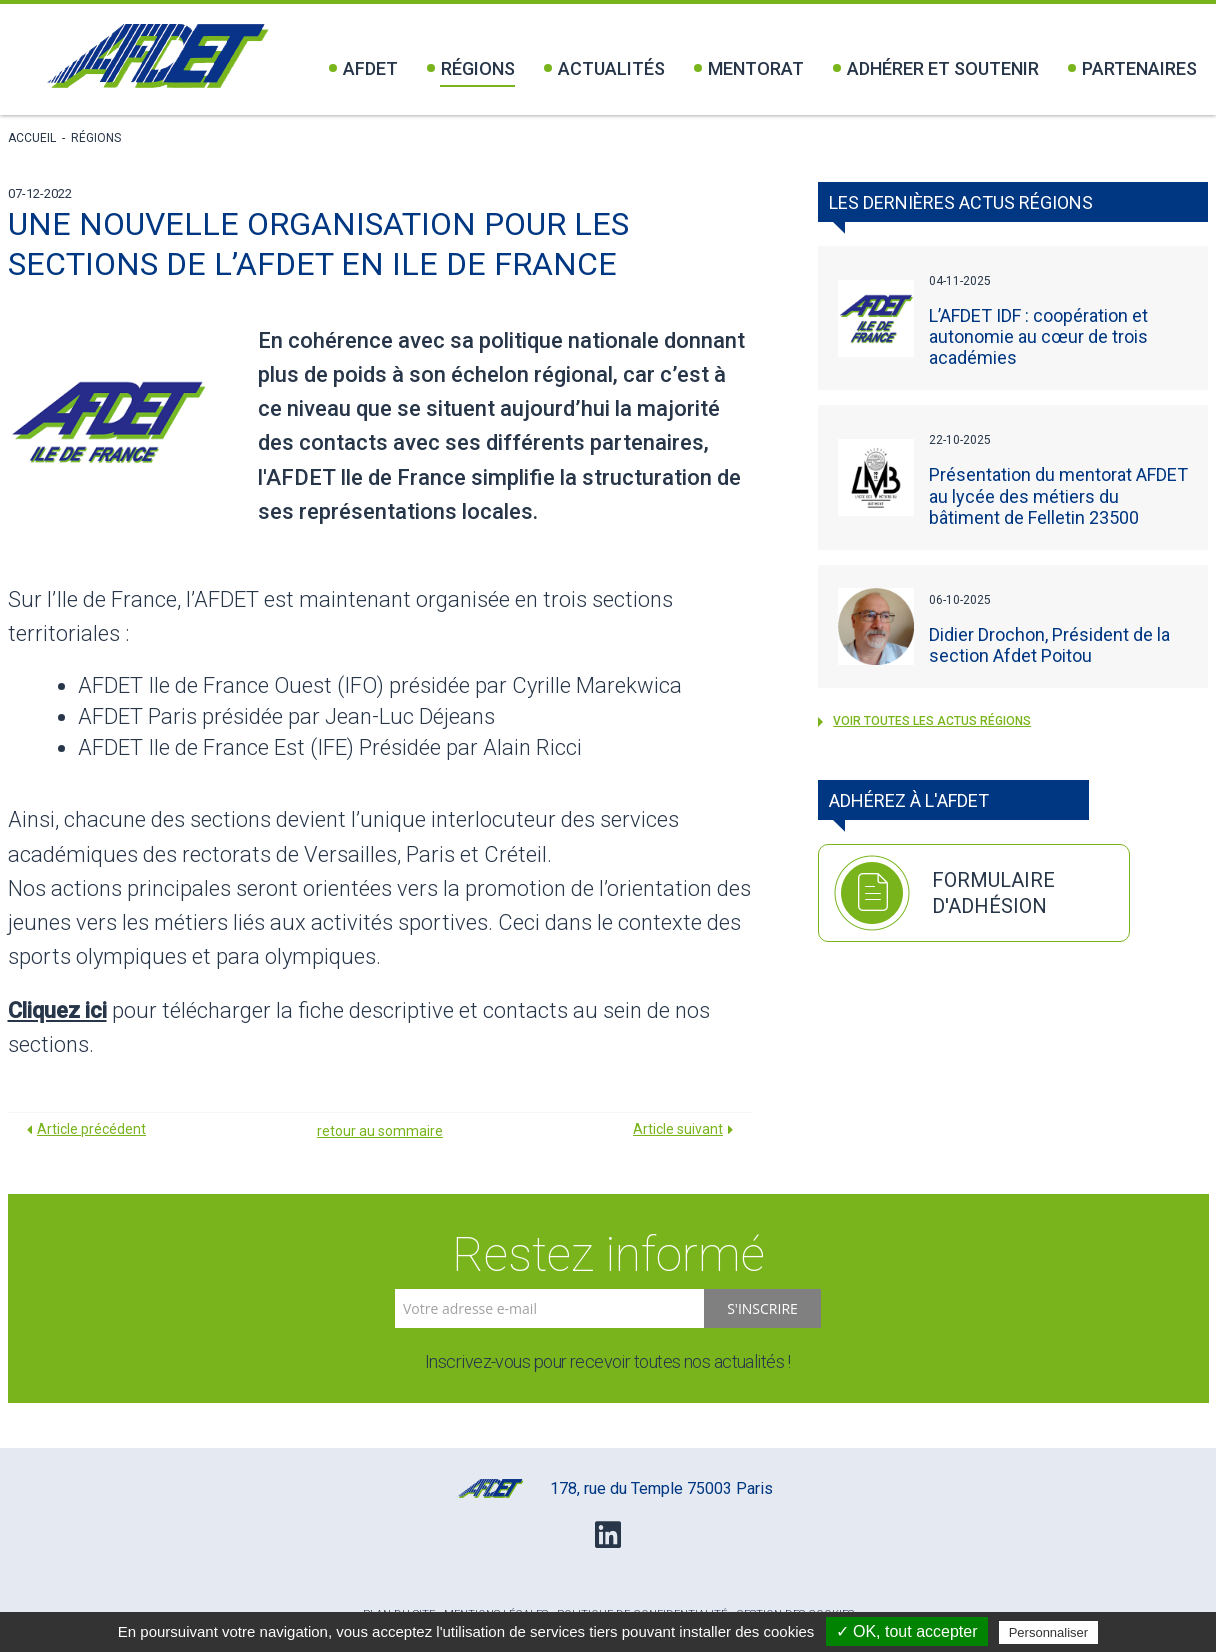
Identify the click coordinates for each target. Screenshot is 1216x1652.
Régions (471, 68)
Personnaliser (1049, 1632)
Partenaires (1132, 68)
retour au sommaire (380, 1131)
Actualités (604, 68)
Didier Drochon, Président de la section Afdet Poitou (1049, 645)
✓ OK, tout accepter (907, 1631)
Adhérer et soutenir (936, 68)
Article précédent (91, 1129)
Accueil (32, 138)
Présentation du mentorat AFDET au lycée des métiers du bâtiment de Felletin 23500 (1058, 495)
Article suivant (678, 1129)
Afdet (363, 68)
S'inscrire (762, 1308)
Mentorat (749, 68)
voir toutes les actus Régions (924, 721)
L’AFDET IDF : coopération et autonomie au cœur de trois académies (1038, 336)
